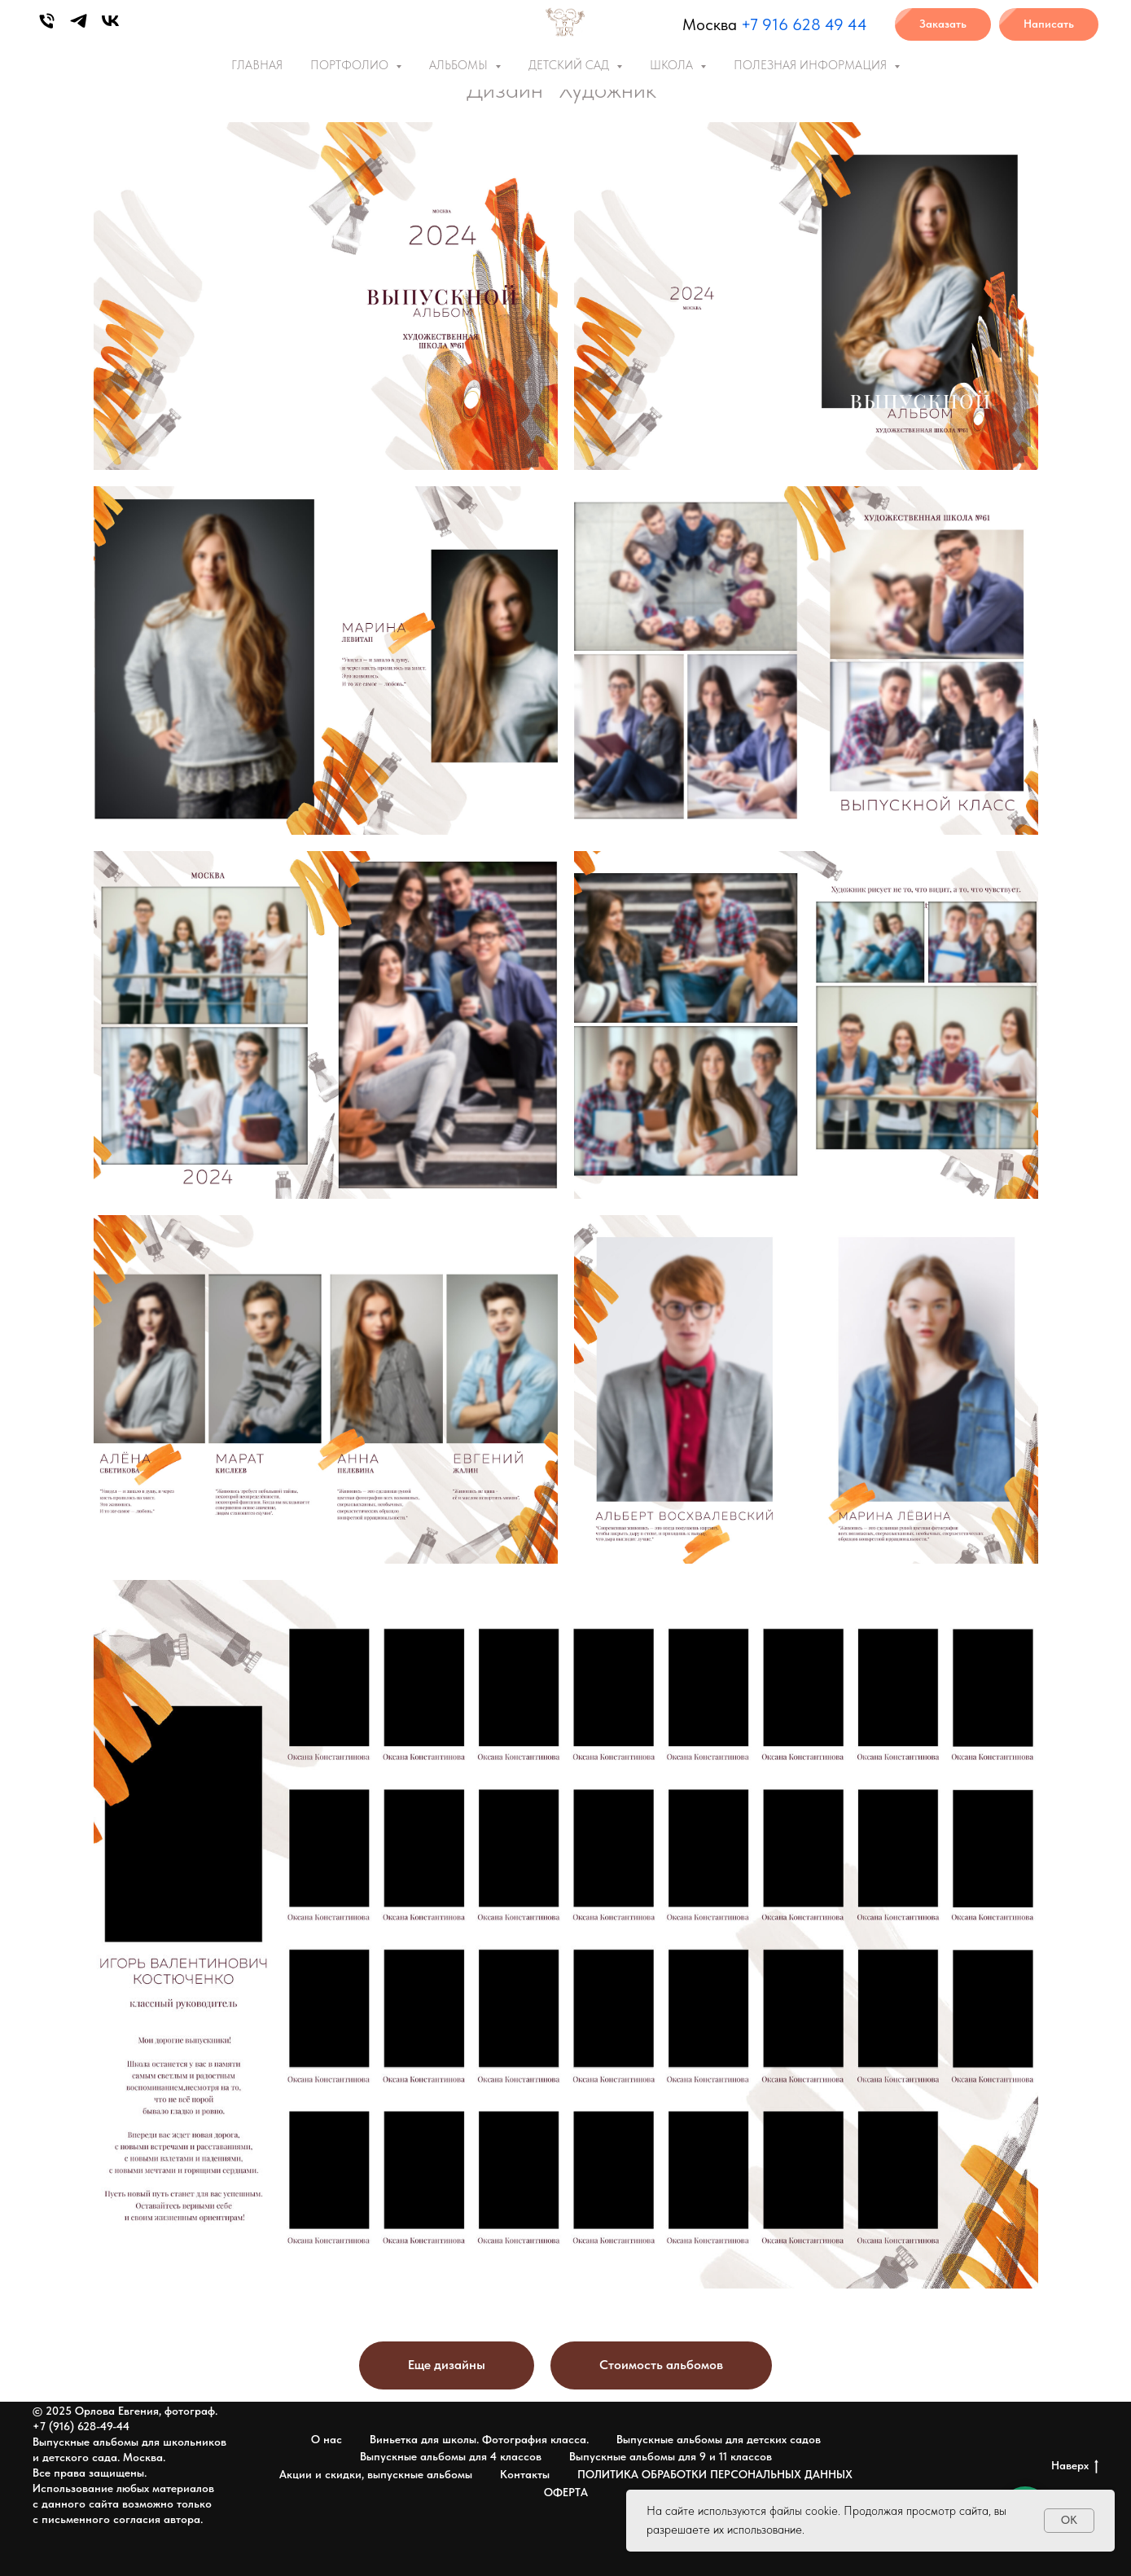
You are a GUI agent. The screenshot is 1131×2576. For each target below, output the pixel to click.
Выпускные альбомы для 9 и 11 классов (670, 2456)
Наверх (1074, 2466)
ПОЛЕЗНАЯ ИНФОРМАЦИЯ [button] (812, 65)
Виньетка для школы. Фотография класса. (479, 2439)
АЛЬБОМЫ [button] (460, 65)
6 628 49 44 (822, 24)
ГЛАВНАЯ (257, 65)
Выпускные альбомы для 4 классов (450, 2456)
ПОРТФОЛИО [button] (351, 65)
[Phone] (47, 21)
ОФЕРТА (566, 2492)
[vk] (110, 21)
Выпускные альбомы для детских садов (718, 2439)
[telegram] (78, 21)
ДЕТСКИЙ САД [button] (570, 65)
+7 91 (759, 24)
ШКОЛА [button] (673, 65)
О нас (326, 2439)
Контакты (525, 2474)
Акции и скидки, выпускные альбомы (375, 2474)
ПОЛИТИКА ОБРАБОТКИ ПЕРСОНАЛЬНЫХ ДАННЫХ (715, 2474)
